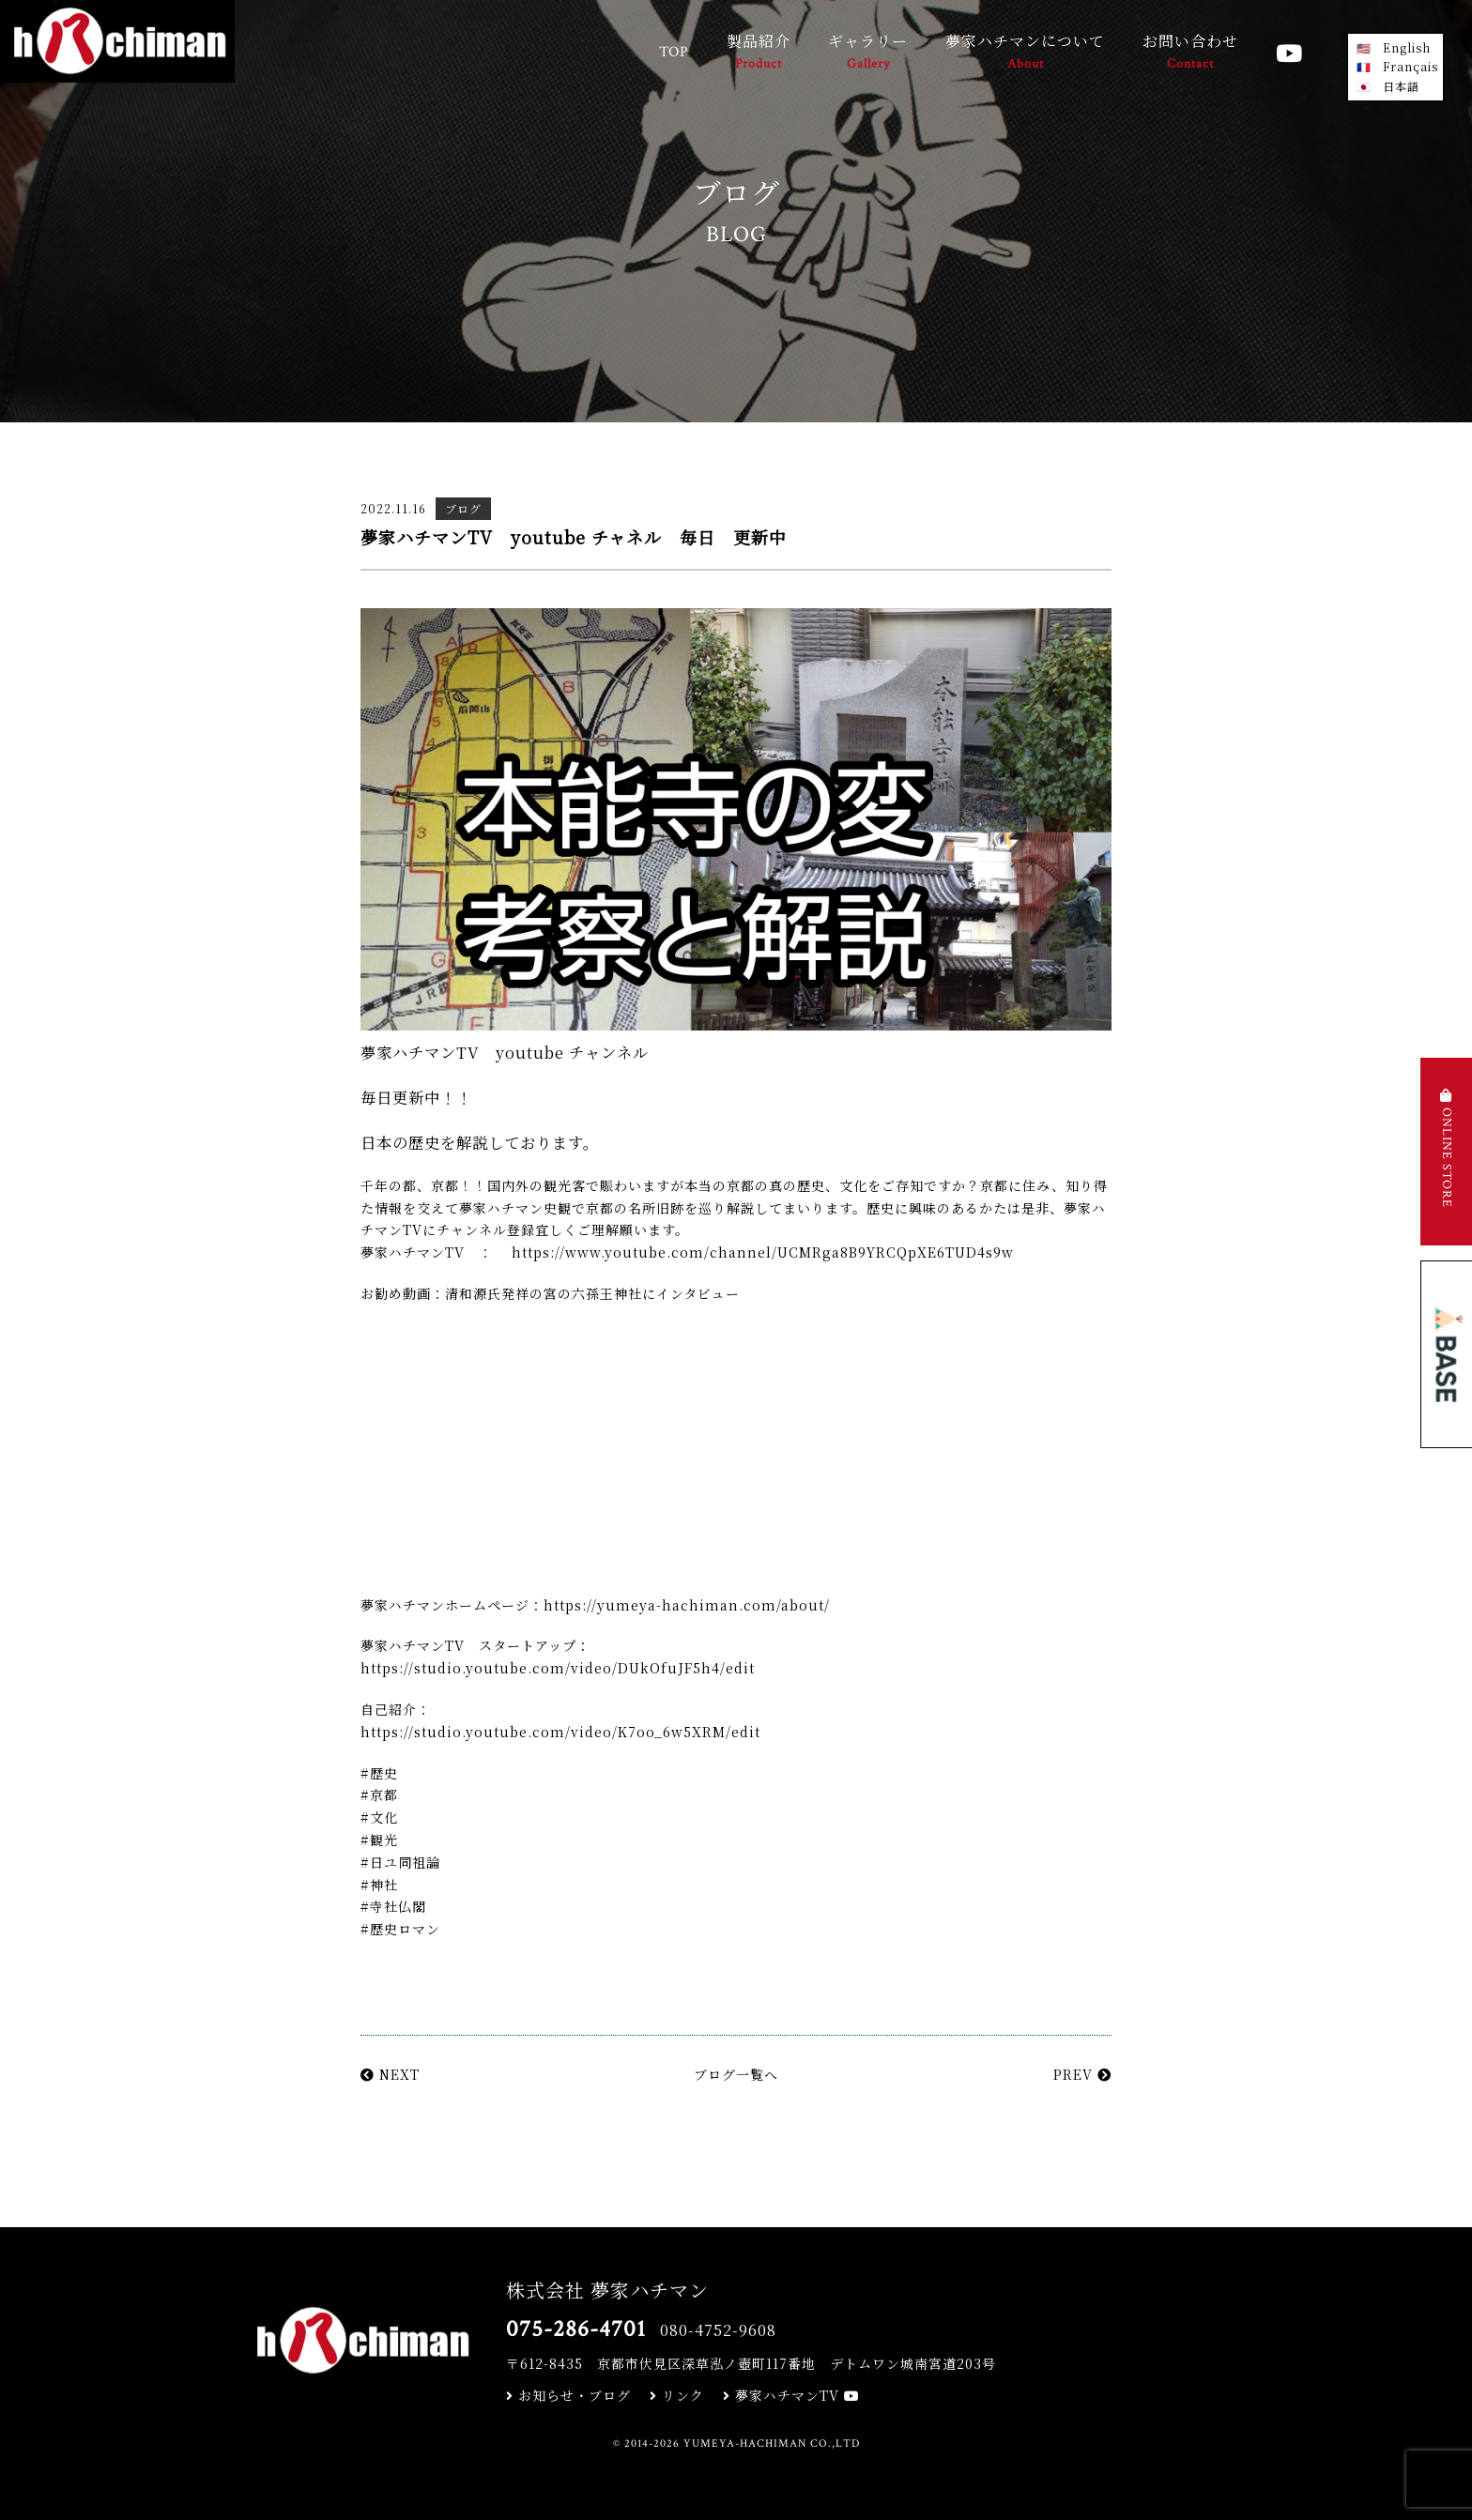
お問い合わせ (1190, 53)
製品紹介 (758, 53)
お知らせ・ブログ (568, 2395)
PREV (1082, 2074)
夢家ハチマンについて (1025, 53)
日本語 (1401, 86)
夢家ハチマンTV (791, 2395)
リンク (677, 2395)
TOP (674, 52)
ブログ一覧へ (736, 2074)
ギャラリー (868, 53)
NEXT (390, 2074)
